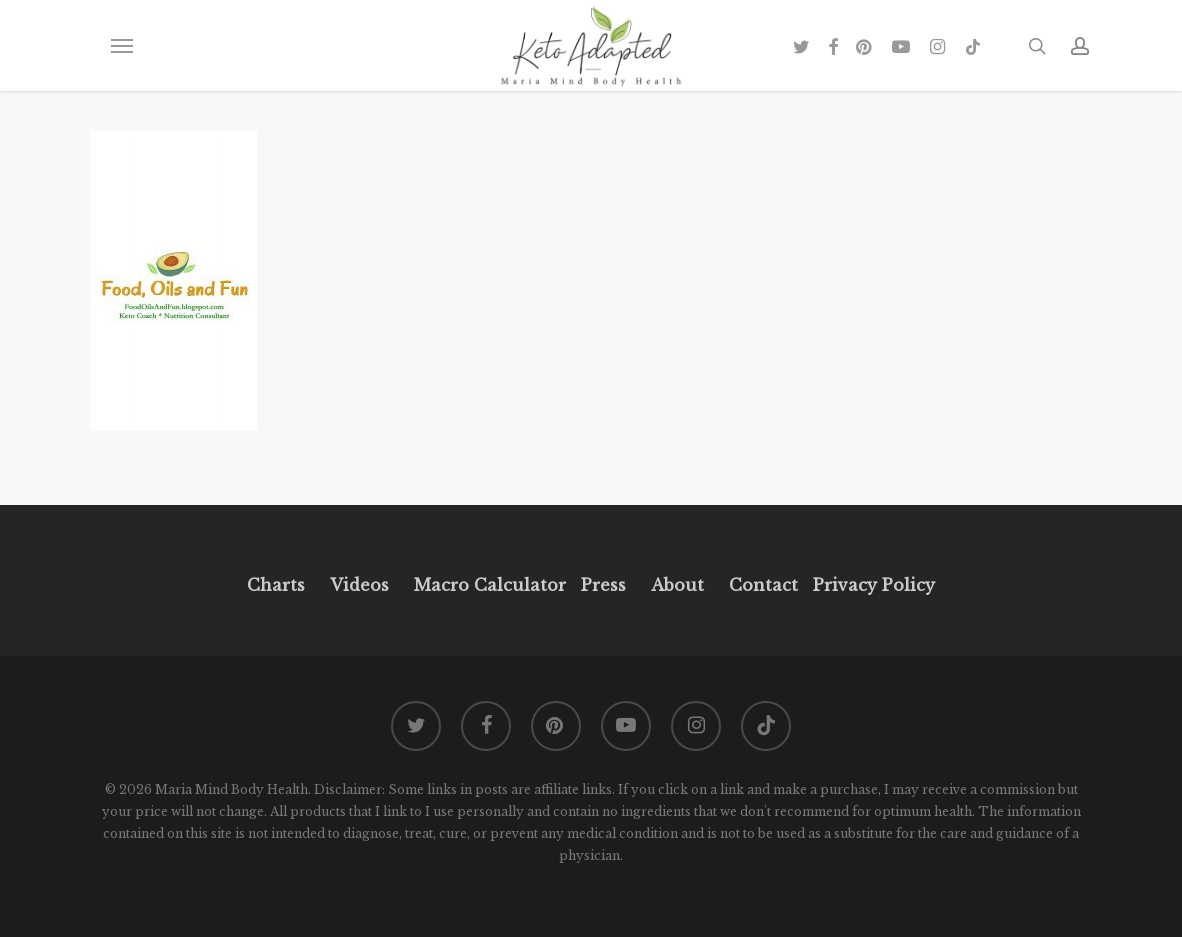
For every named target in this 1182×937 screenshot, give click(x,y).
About (677, 585)
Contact (763, 585)
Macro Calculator (490, 585)
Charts (276, 585)
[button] (121, 46)
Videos (359, 585)
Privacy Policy (871, 585)
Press (603, 585)
